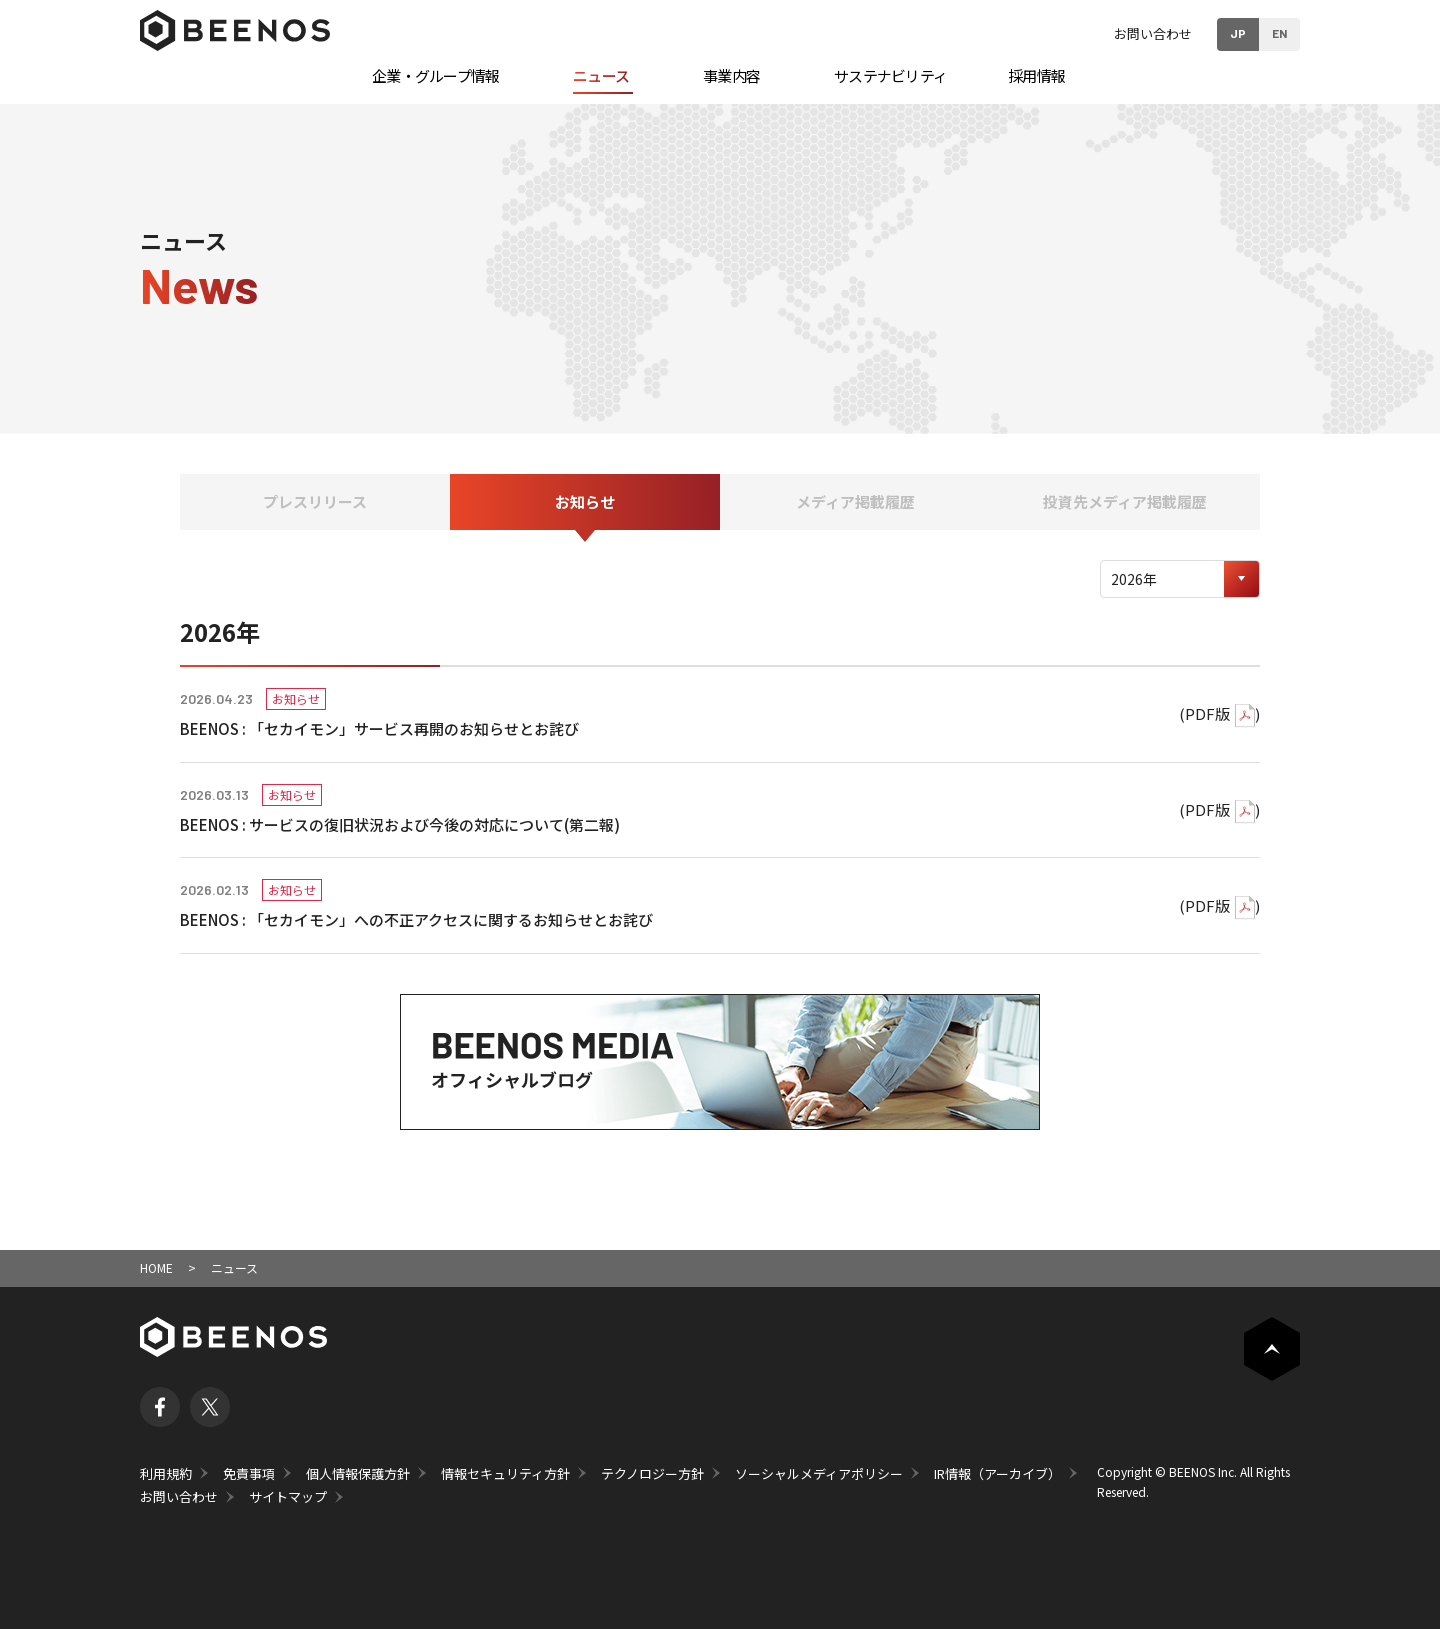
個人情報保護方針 (358, 1473)
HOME (156, 1267)
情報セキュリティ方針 (505, 1473)
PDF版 (1207, 713)
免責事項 (249, 1473)
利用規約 (166, 1473)
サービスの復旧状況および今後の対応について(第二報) (434, 824)
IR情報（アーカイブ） (997, 1473)
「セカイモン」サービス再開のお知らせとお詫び (414, 728)
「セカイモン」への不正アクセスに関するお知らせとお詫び (451, 919)
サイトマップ (288, 1496)
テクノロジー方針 (652, 1473)
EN (1279, 33)
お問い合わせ (1153, 33)
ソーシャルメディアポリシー (819, 1473)
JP (1238, 33)
